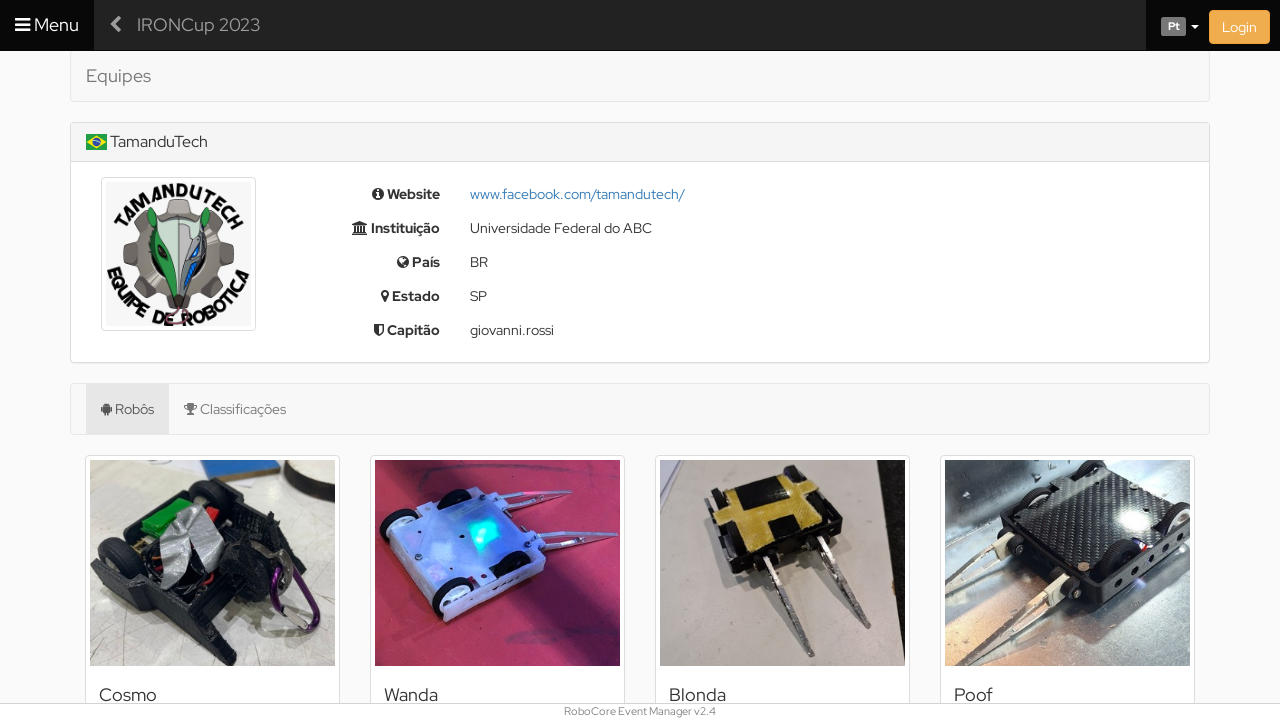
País (418, 262)
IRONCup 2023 (198, 24)
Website (406, 194)
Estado (410, 296)
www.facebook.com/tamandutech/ (577, 194)
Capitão (407, 330)
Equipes (118, 75)
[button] (1172, 25)
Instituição (396, 228)
